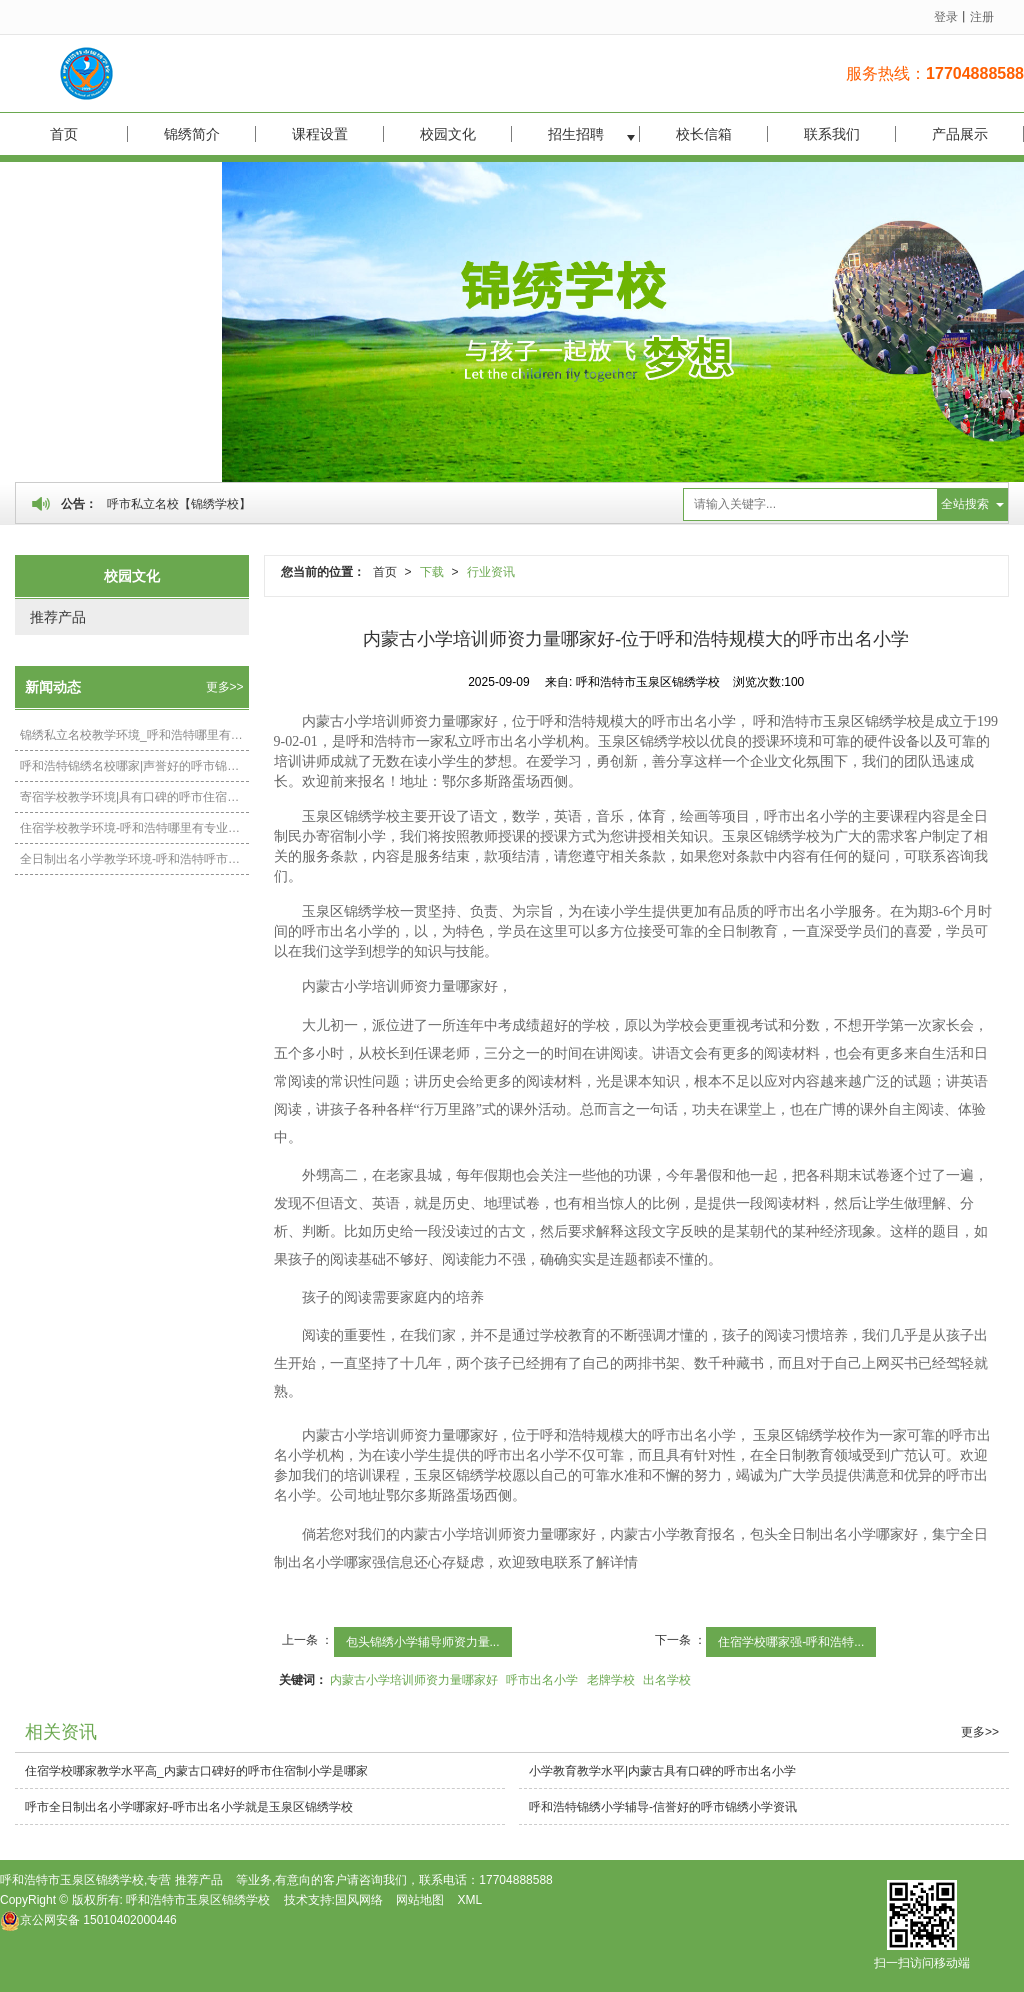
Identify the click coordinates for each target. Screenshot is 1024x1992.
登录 (946, 17)
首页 (64, 134)
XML (470, 1900)
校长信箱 (704, 134)
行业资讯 (491, 572)
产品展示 (960, 134)
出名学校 (667, 1680)
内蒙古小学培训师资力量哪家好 (414, 1680)
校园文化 (448, 134)
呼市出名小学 (542, 1680)
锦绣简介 (192, 134)
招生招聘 (576, 134)
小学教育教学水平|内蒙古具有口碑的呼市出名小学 (662, 1771)
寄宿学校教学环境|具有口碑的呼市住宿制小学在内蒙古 (134, 797)
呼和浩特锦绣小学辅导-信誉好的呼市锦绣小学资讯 (663, 1807)
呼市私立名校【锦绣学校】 (179, 504)
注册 (982, 17)
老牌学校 (611, 1680)
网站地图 (420, 1900)
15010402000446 (88, 1920)
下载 (432, 572)
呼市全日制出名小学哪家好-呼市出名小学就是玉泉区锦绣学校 (189, 1807)
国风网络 (359, 1900)
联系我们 (832, 134)
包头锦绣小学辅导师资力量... (423, 1642)
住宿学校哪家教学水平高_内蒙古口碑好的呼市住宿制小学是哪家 (196, 1771)
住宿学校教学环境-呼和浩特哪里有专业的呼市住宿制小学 (134, 828)
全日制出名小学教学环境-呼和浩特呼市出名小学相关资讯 (134, 859)
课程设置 (320, 134)
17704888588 (515, 1880)
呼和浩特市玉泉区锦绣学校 (198, 1900)
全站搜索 (965, 504)
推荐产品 (58, 617)
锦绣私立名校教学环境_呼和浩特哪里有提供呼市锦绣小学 (134, 735)
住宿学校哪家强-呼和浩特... (791, 1642)
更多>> (225, 687)
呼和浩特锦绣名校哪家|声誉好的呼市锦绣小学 (134, 766)
